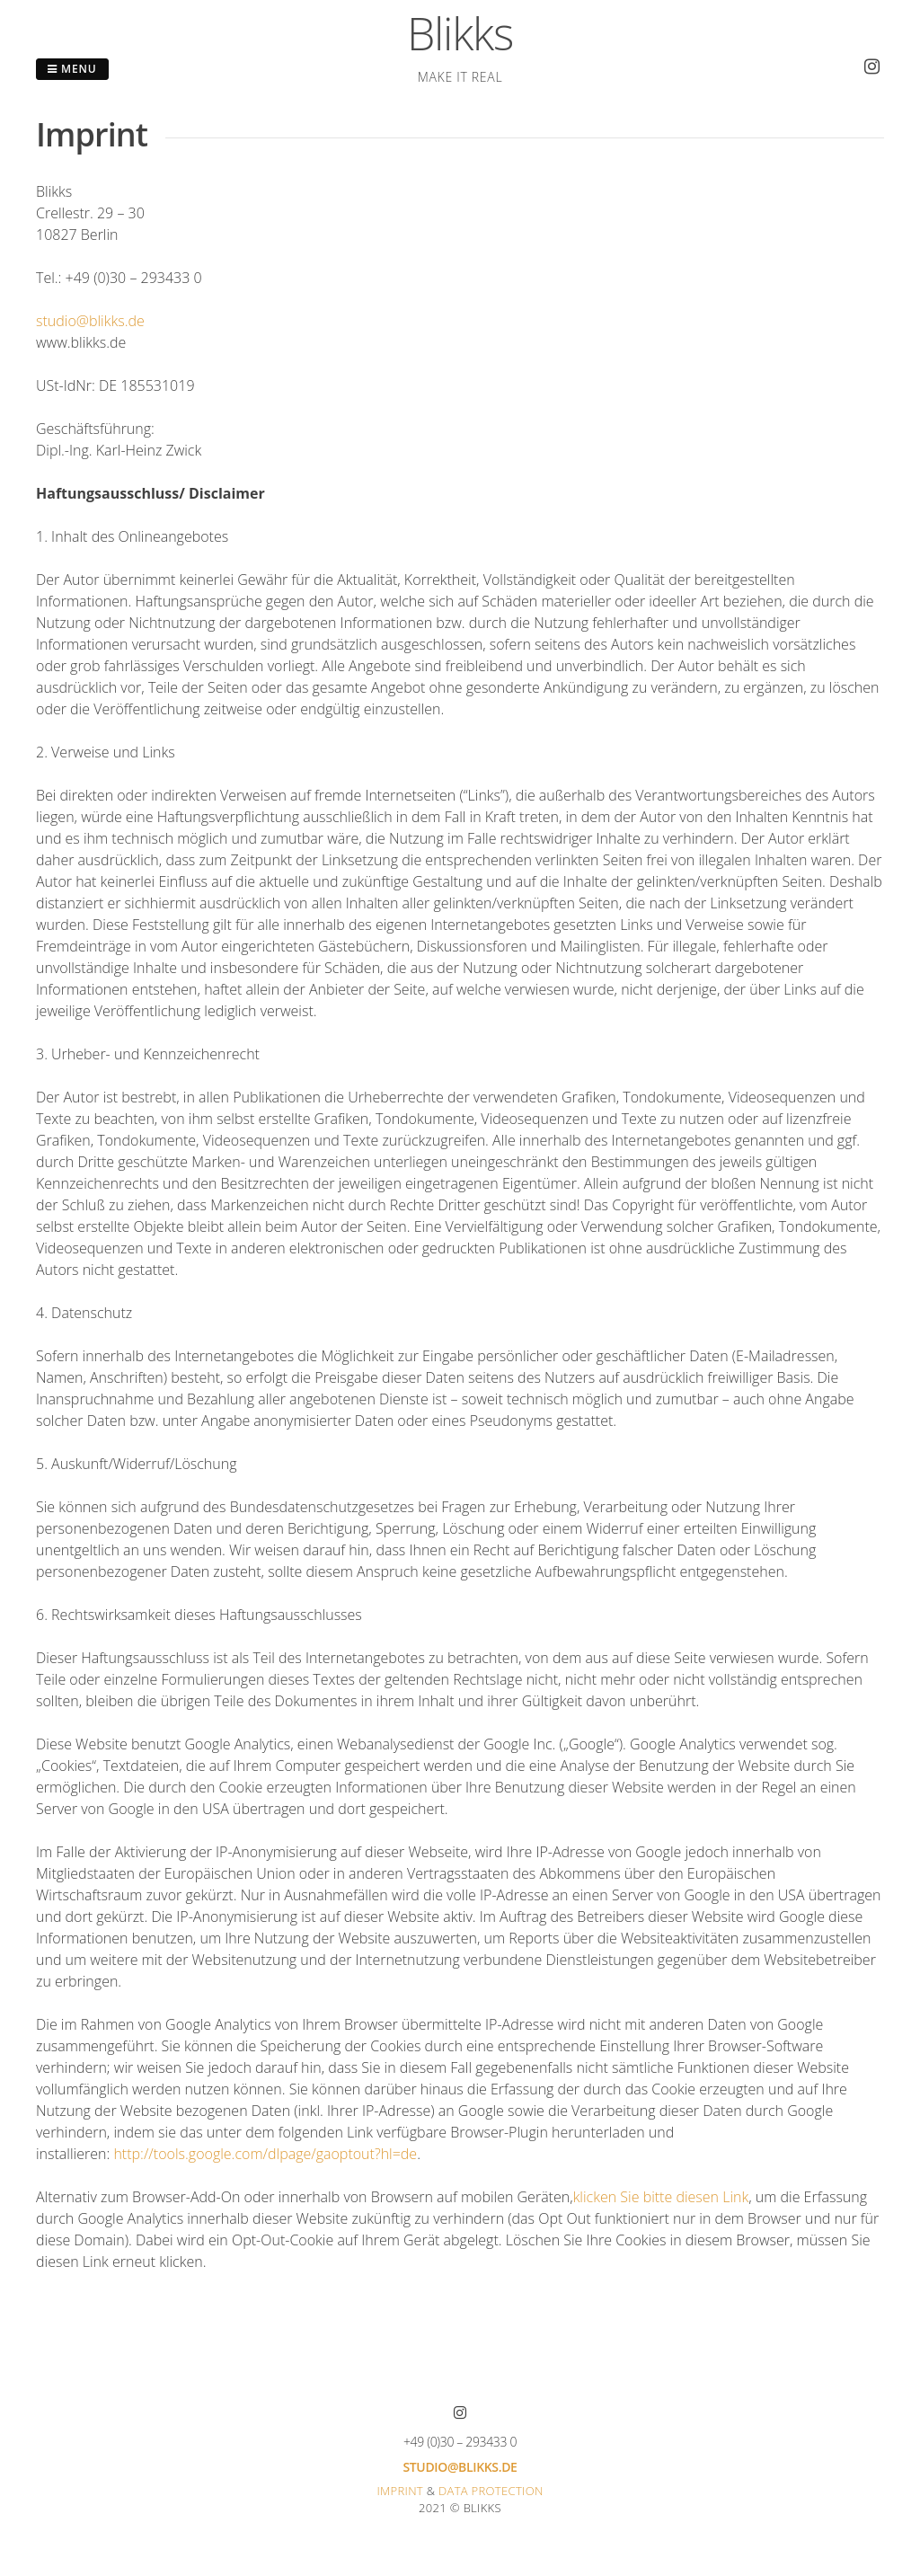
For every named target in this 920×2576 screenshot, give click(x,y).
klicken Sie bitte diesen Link (661, 2197)
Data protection (491, 2491)
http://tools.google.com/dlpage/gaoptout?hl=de (265, 2154)
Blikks (460, 33)
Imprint (399, 2491)
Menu (72, 68)
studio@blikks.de (90, 321)
